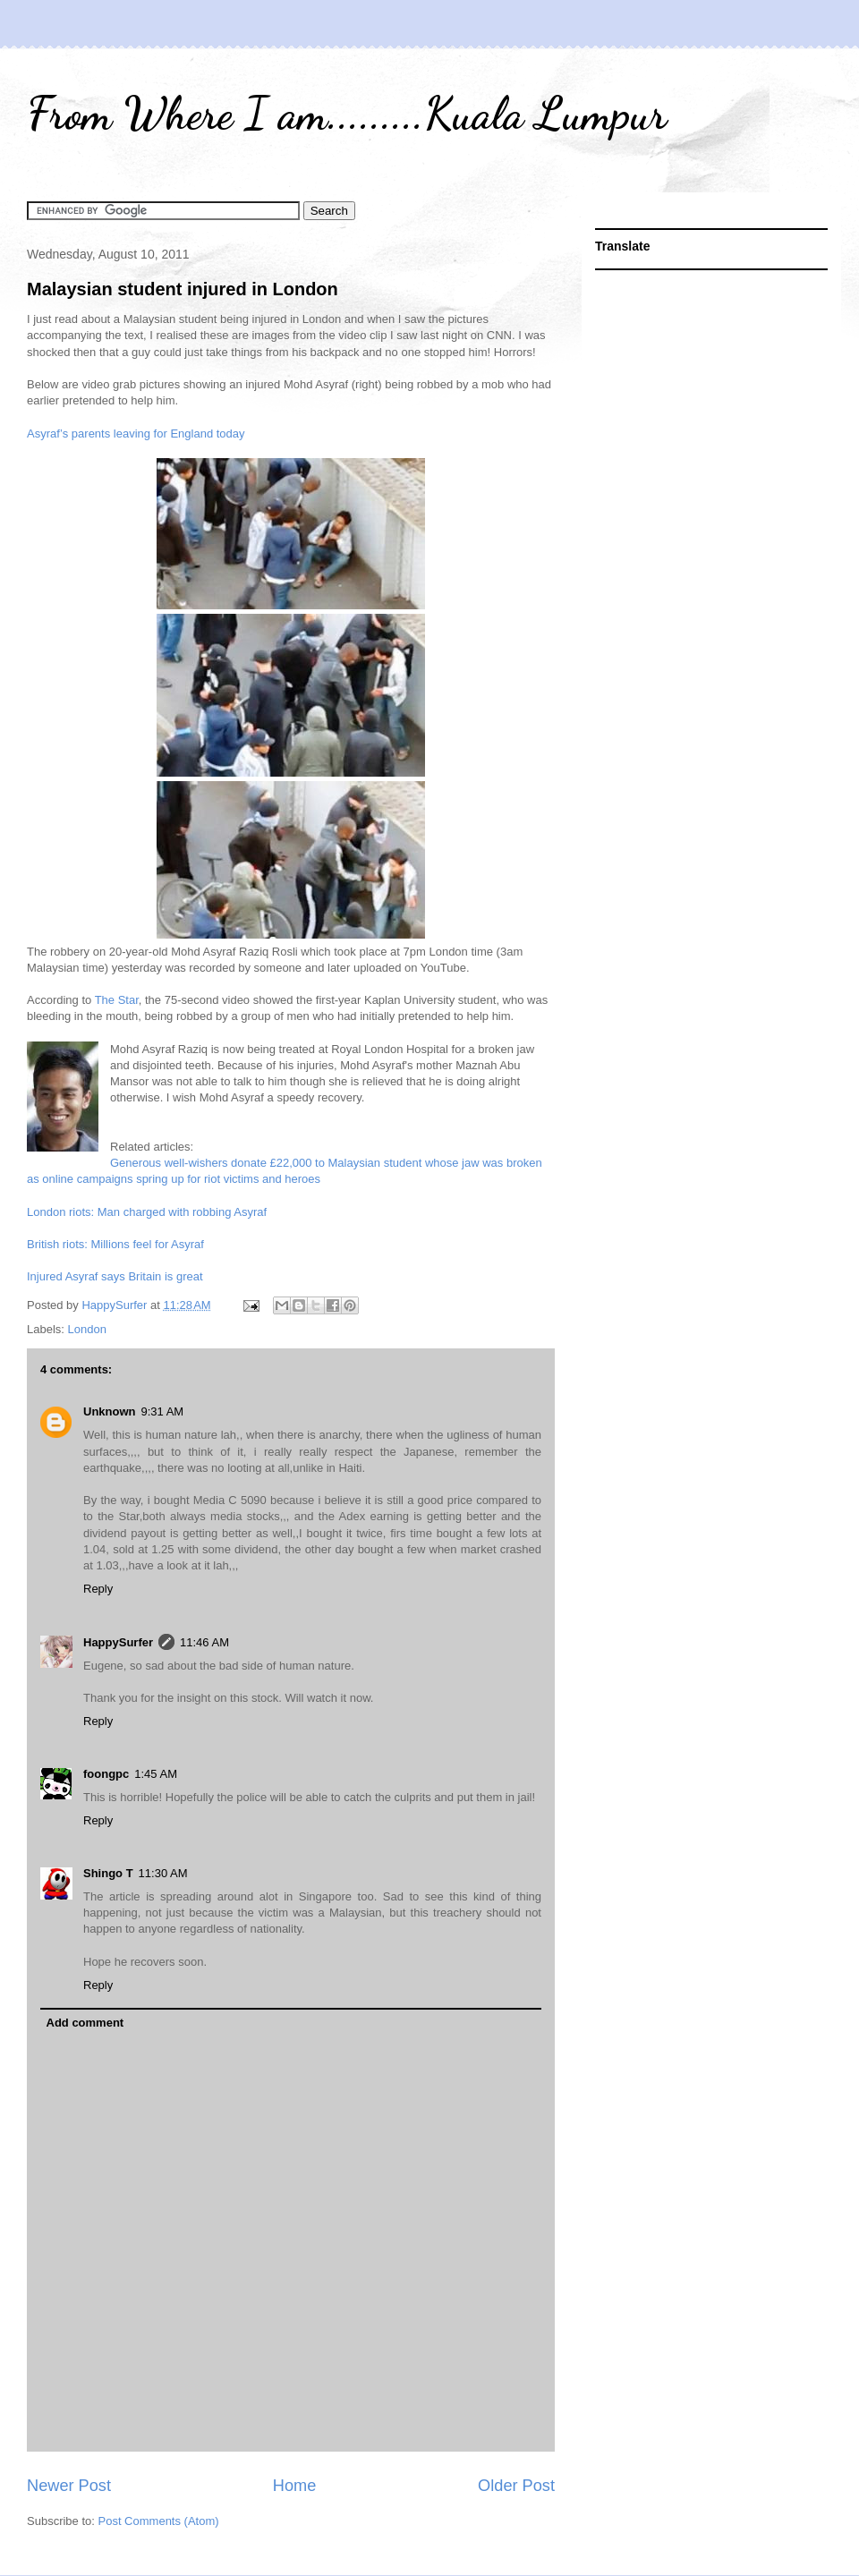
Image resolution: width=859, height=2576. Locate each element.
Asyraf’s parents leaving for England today (136, 433)
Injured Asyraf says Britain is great (115, 1276)
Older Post (516, 2486)
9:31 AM (162, 1411)
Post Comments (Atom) (158, 2521)
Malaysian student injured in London (182, 289)
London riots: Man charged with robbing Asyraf (147, 1212)
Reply (98, 1588)
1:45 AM (155, 1774)
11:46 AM (204, 1642)
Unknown (109, 1411)
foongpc (106, 1774)
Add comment (85, 2022)
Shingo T (108, 1873)
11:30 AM (163, 1873)
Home (295, 2486)
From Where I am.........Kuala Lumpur (347, 113)
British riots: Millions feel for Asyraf (115, 1244)
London (87, 1329)
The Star (117, 1000)
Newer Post (69, 2486)
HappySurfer (118, 1642)
